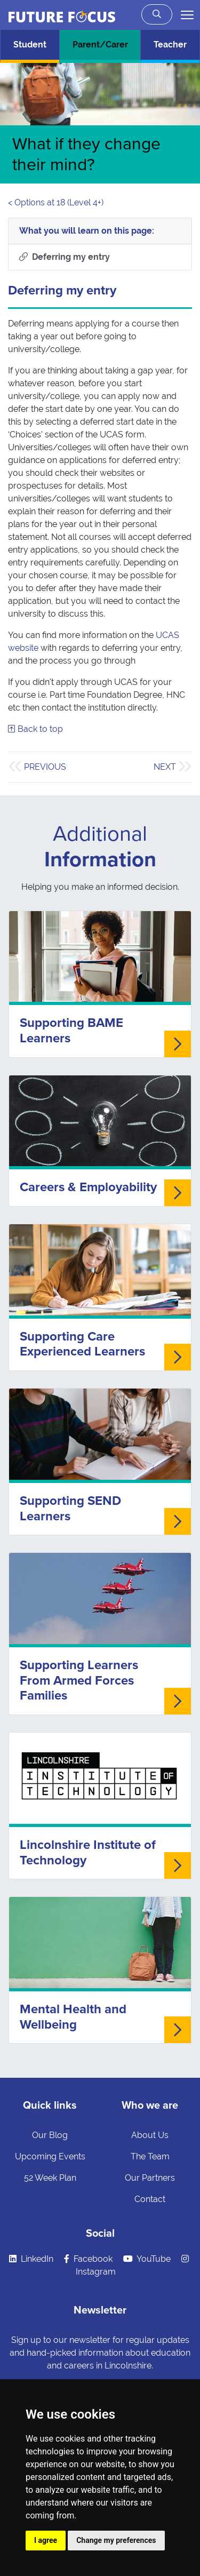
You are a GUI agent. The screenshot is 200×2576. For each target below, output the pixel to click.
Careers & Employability (88, 1187)
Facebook (88, 2259)
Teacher (170, 44)
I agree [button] (45, 2540)
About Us (150, 2135)
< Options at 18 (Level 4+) (55, 202)
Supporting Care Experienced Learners (82, 1344)
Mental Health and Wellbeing (73, 2016)
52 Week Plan (50, 2178)
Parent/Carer (100, 44)
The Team (150, 2156)
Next (165, 767)
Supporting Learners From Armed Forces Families (79, 1680)
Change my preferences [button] (116, 2540)
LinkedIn (31, 2259)
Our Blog (50, 2135)
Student (29, 44)
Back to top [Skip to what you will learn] (35, 729)
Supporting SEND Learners (70, 1508)
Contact (149, 2199)
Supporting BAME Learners (71, 1030)
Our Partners (150, 2178)
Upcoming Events (50, 2156)
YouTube (147, 2259)
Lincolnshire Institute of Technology (88, 1852)
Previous (45, 767)
